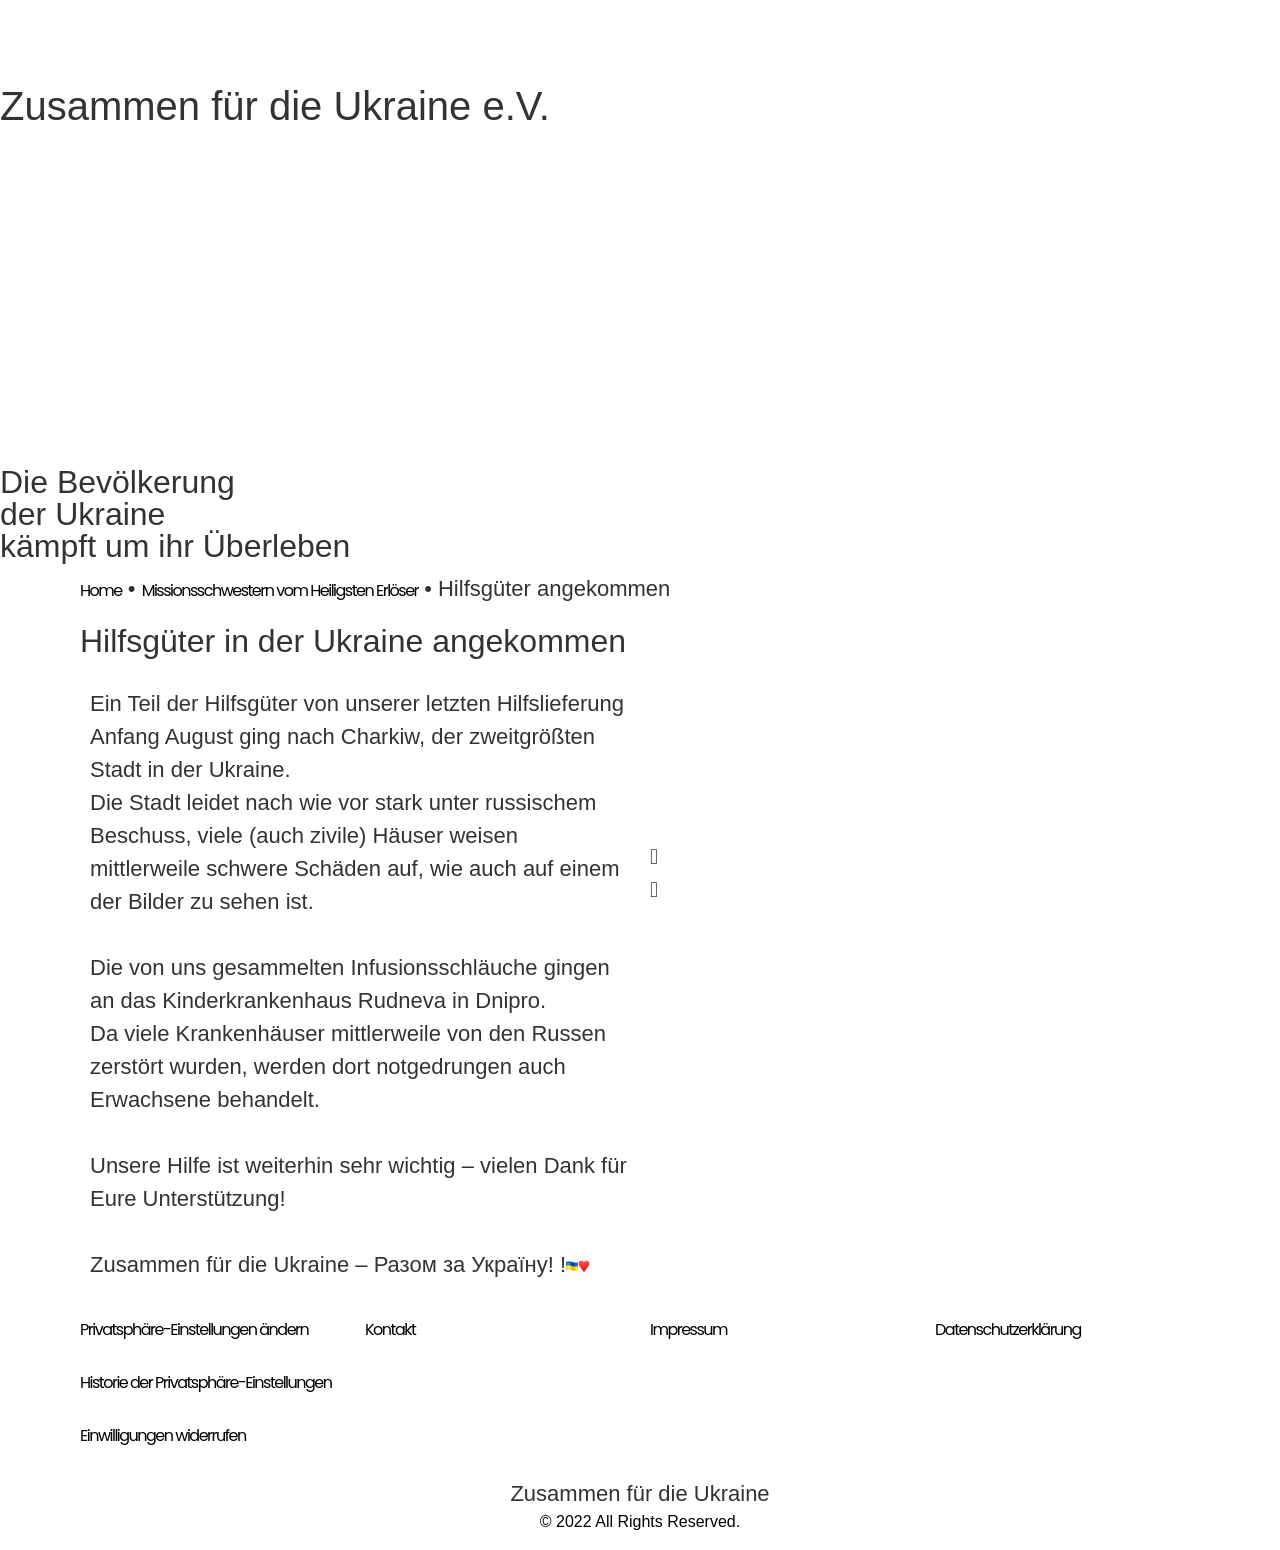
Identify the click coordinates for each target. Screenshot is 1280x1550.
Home (101, 590)
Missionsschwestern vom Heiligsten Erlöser (280, 590)
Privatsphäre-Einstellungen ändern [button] (194, 1329)
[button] (920, 856)
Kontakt (390, 1329)
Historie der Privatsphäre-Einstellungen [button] (206, 1382)
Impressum (688, 1329)
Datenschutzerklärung (1008, 1329)
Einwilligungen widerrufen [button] (163, 1435)
